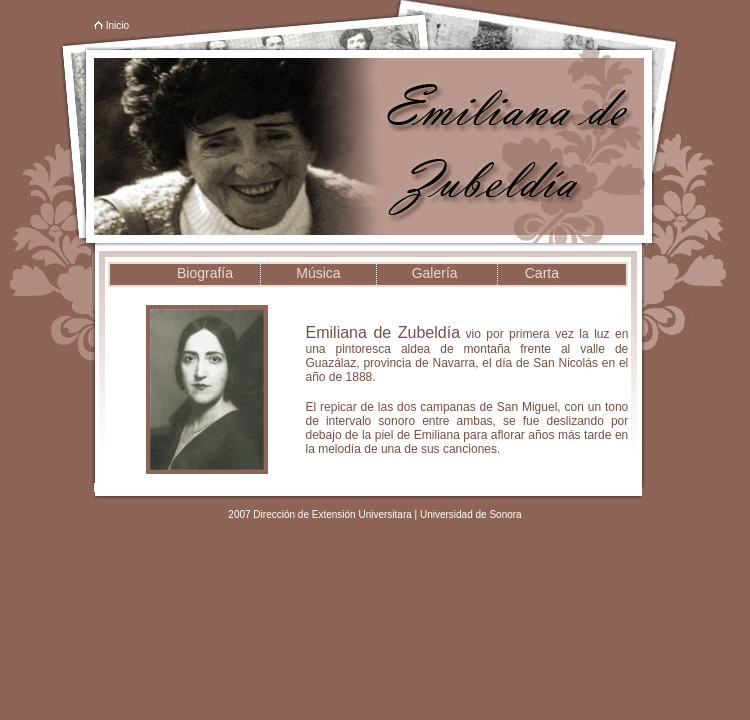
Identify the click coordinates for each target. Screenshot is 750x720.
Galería (435, 273)
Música (318, 273)
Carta (542, 273)
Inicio (117, 25)
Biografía (205, 273)
